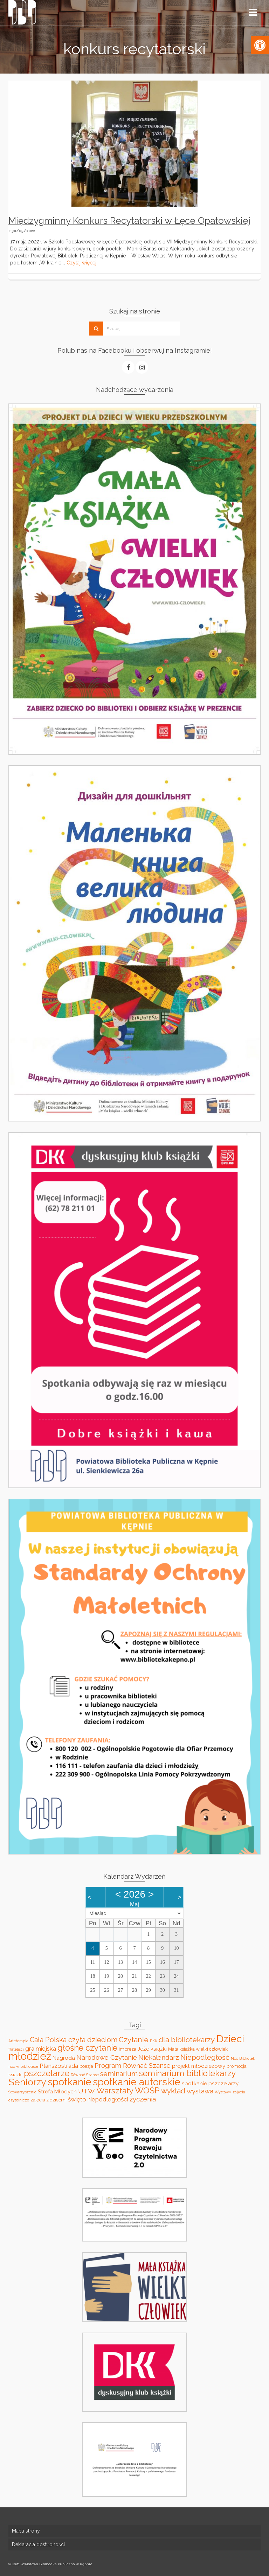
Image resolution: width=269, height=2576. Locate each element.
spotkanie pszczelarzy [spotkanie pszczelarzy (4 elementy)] (210, 2083)
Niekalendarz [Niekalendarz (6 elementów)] (158, 2057)
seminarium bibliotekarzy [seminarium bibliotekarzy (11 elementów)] (187, 2073)
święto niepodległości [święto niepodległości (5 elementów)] (98, 2099)
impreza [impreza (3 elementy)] (127, 2049)
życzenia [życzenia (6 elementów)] (143, 2099)
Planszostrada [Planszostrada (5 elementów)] (59, 2065)
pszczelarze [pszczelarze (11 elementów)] (46, 2073)
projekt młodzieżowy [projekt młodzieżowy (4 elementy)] (198, 2066)
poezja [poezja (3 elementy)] (86, 2066)
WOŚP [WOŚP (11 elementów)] (147, 2090)
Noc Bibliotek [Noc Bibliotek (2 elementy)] (243, 2058)
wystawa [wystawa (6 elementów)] (200, 2091)
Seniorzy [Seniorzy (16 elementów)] (27, 2082)
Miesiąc (97, 1913)
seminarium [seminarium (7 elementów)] (119, 2074)
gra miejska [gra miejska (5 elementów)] (40, 2048)
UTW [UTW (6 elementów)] (86, 2091)
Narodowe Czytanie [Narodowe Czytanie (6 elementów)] (106, 2057)
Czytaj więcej (81, 262)
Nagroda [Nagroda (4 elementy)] (64, 2057)
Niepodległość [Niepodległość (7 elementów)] (204, 2057)
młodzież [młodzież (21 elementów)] (29, 2056)
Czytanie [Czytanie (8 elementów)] (134, 2039)
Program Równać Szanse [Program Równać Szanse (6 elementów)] (133, 2065)
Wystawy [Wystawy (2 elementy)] (223, 2092)
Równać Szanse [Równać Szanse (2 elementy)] (85, 2075)
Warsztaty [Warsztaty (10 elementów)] (114, 2090)
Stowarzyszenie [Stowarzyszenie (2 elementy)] (22, 2092)
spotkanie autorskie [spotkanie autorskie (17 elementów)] (136, 2081)
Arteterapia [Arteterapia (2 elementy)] (18, 2041)
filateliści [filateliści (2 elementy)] (16, 2049)
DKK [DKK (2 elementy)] (153, 2041)
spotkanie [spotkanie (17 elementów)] (69, 2081)
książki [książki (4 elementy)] (159, 2048)
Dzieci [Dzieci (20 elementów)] (230, 2039)
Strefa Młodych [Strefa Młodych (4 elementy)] (57, 2091)
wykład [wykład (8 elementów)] (173, 2090)
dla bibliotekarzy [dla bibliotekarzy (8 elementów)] (187, 2039)
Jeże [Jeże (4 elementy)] (143, 2048)
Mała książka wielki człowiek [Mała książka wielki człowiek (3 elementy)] (198, 2049)
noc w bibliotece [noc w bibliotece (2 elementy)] (23, 2066)
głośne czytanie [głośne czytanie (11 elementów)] (87, 2048)
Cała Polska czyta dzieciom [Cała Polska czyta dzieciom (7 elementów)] (73, 2040)
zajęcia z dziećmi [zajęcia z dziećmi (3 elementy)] (48, 2099)
